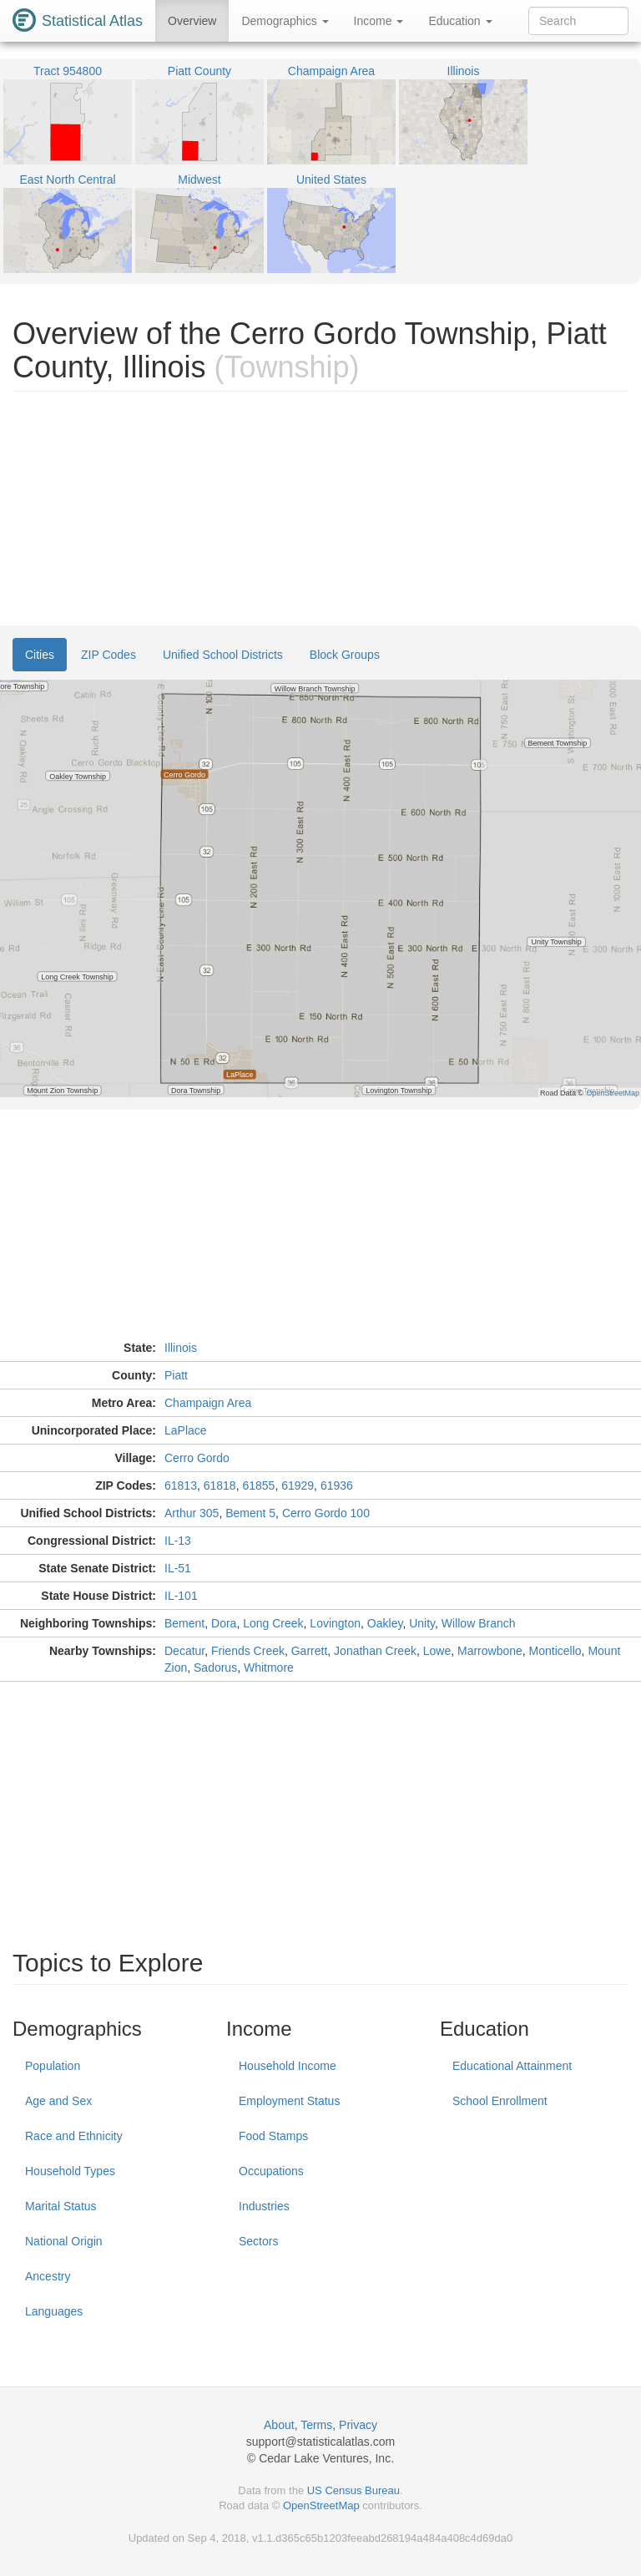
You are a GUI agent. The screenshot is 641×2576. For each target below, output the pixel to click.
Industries (264, 2206)
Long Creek (273, 1623)
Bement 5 (250, 1513)
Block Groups (345, 654)
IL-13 (177, 1540)
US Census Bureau (353, 2490)
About (279, 2425)
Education (460, 21)
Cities (39, 654)
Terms (316, 2425)
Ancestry (47, 2276)
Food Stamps (273, 2136)
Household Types (70, 2171)
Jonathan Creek (375, 1650)
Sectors (258, 2241)
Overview (192, 21)
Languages (54, 2311)
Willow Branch (479, 1623)
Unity (422, 1623)
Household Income (287, 2065)
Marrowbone (489, 1650)
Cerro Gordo (197, 1458)
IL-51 (177, 1568)
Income (379, 21)
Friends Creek (248, 1650)
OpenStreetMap (321, 2505)
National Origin (64, 2241)
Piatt (176, 1375)
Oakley (385, 1623)
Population (52, 2065)
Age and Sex (58, 2101)
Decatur (184, 1650)
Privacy (358, 2425)
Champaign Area (207, 1402)
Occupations (271, 2171)
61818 (220, 1485)
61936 (336, 1485)
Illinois (180, 1347)
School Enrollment (500, 2101)
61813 (180, 1485)
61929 (297, 1485)
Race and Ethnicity (74, 2136)
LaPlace (185, 1430)
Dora (223, 1623)
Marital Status (61, 2206)
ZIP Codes (108, 654)
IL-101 (181, 1595)
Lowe (437, 1650)
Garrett (309, 1650)
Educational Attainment (512, 2065)
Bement (184, 1623)
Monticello (555, 1650)
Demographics (284, 21)
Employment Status (289, 2101)
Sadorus (215, 1667)
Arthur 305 (191, 1513)
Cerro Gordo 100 (326, 1513)
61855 (258, 1485)
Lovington (335, 1623)
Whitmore (269, 1667)
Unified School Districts (223, 654)
